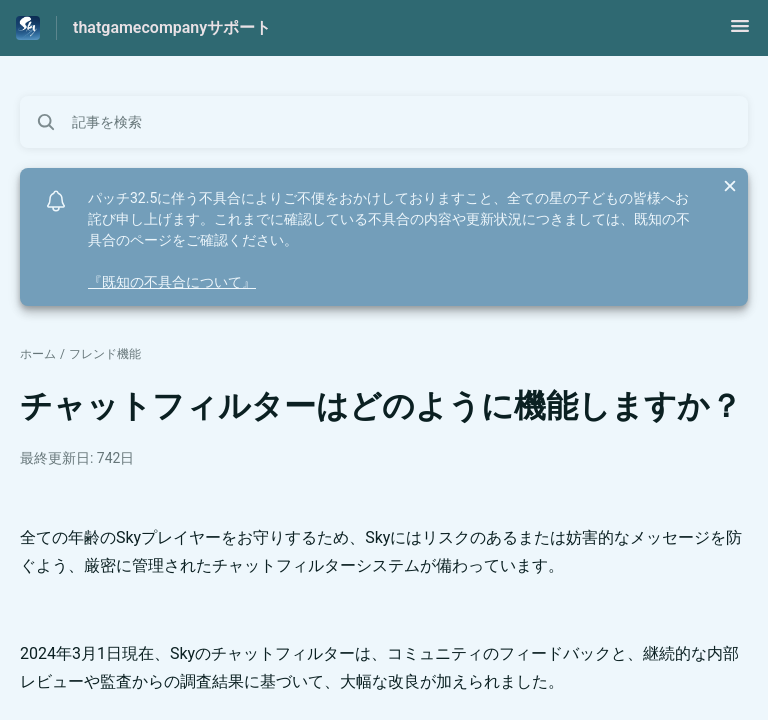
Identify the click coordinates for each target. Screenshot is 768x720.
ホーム (38, 354)
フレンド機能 (105, 354)
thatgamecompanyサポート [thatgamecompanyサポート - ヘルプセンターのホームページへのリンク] (172, 27)
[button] (740, 32)
